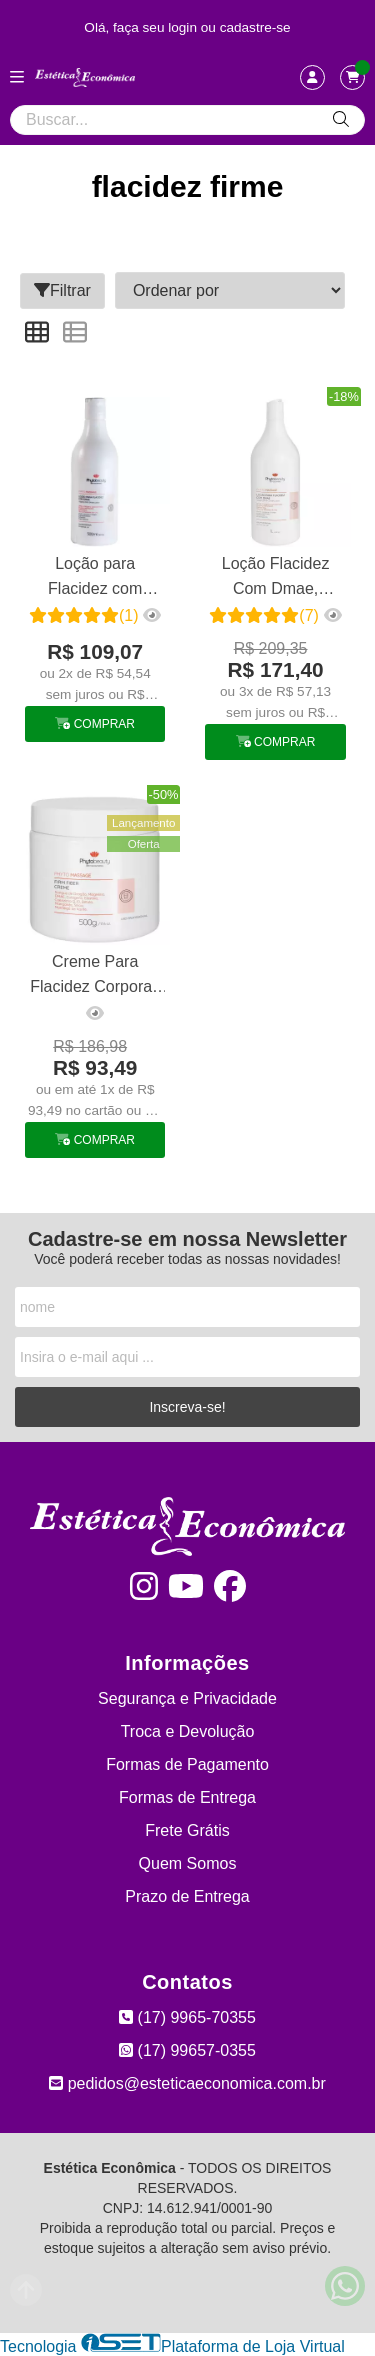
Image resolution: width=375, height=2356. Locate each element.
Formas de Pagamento (187, 1764)
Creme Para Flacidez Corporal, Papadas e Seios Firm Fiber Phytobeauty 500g (95, 976)
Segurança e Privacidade (187, 1698)
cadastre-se (255, 27)
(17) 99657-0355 (187, 2050)
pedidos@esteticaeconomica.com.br (187, 2083)
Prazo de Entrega (187, 1896)
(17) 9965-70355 (187, 2017)
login (184, 27)
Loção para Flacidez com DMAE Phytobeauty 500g (95, 578)
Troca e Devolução (188, 1731)
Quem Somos (188, 1863)
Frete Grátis (187, 1830)
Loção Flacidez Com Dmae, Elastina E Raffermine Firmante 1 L (276, 578)
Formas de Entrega (187, 1797)
